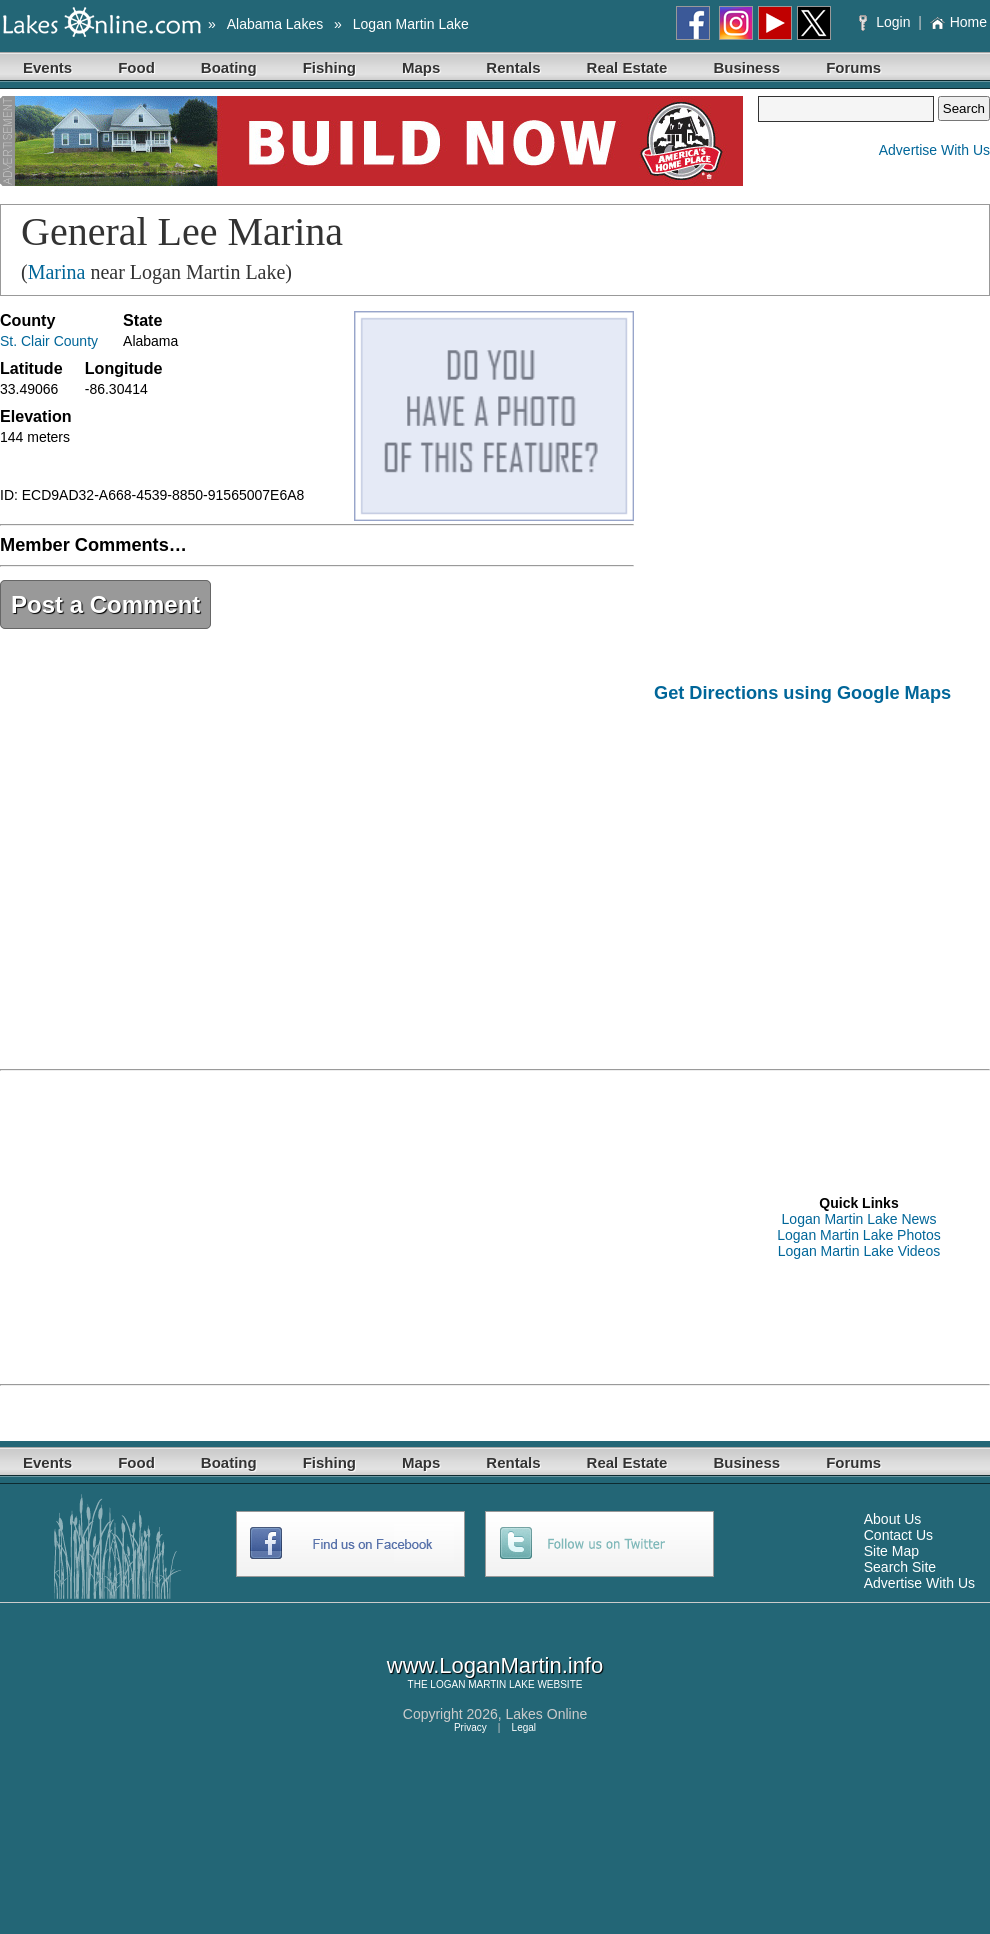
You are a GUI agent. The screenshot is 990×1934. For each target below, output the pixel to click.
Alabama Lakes (275, 24)
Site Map (891, 1551)
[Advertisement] (822, 872)
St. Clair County (49, 341)
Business (746, 67)
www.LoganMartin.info (495, 1665)
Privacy (470, 1727)
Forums (853, 67)
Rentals (513, 67)
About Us (893, 1519)
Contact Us (898, 1535)
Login (886, 22)
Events (47, 67)
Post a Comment (105, 604)
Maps (421, 67)
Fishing (329, 67)
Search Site (900, 1567)
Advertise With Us (934, 150)
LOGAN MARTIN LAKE (482, 1684)
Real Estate (627, 67)
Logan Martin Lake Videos (859, 1251)
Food (136, 67)
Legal (524, 1727)
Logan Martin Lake (411, 24)
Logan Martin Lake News (859, 1219)
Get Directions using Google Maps (802, 693)
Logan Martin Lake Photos (858, 1235)
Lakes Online (547, 1714)
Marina (57, 272)
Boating (229, 67)
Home (958, 22)
